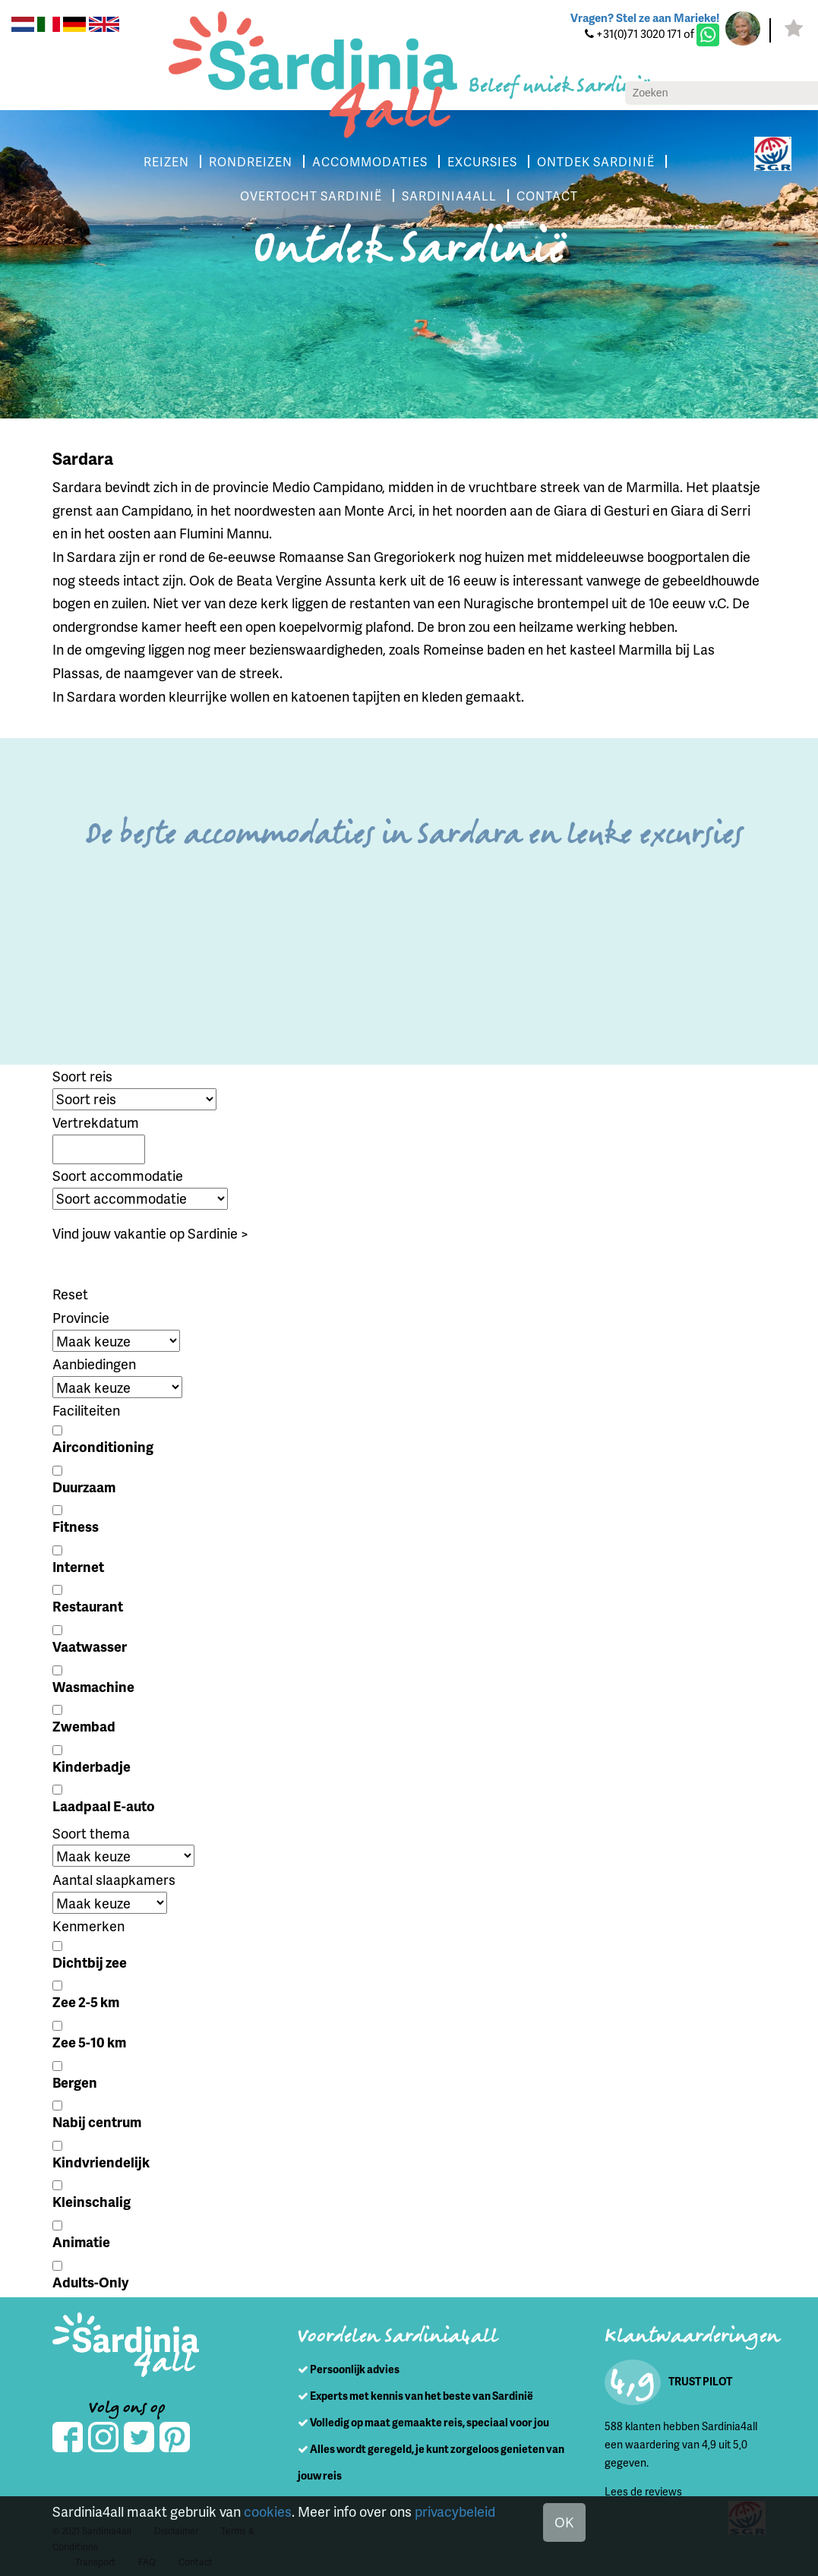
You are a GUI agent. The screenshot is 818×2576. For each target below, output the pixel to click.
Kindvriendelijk (101, 2161)
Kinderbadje (91, 1766)
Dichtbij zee (89, 1962)
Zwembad (83, 1725)
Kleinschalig (91, 2201)
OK (564, 2521)
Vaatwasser (89, 1646)
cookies (268, 2511)
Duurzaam (83, 1486)
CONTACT (547, 195)
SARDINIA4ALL (449, 195)
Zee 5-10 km (89, 2041)
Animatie (81, 2241)
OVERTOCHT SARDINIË (311, 195)
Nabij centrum (96, 2121)
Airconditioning (102, 1446)
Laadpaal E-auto (103, 1805)
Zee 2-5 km (85, 2001)
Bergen (74, 2081)
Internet (78, 1566)
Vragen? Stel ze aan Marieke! (644, 17)
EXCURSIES (482, 161)
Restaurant (87, 1605)
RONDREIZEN (250, 161)
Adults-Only (90, 2281)
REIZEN (166, 161)
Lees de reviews (643, 2491)
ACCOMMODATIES (370, 161)
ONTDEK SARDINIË (596, 161)
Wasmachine (93, 1686)
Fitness (75, 1526)
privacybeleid (455, 2511)
